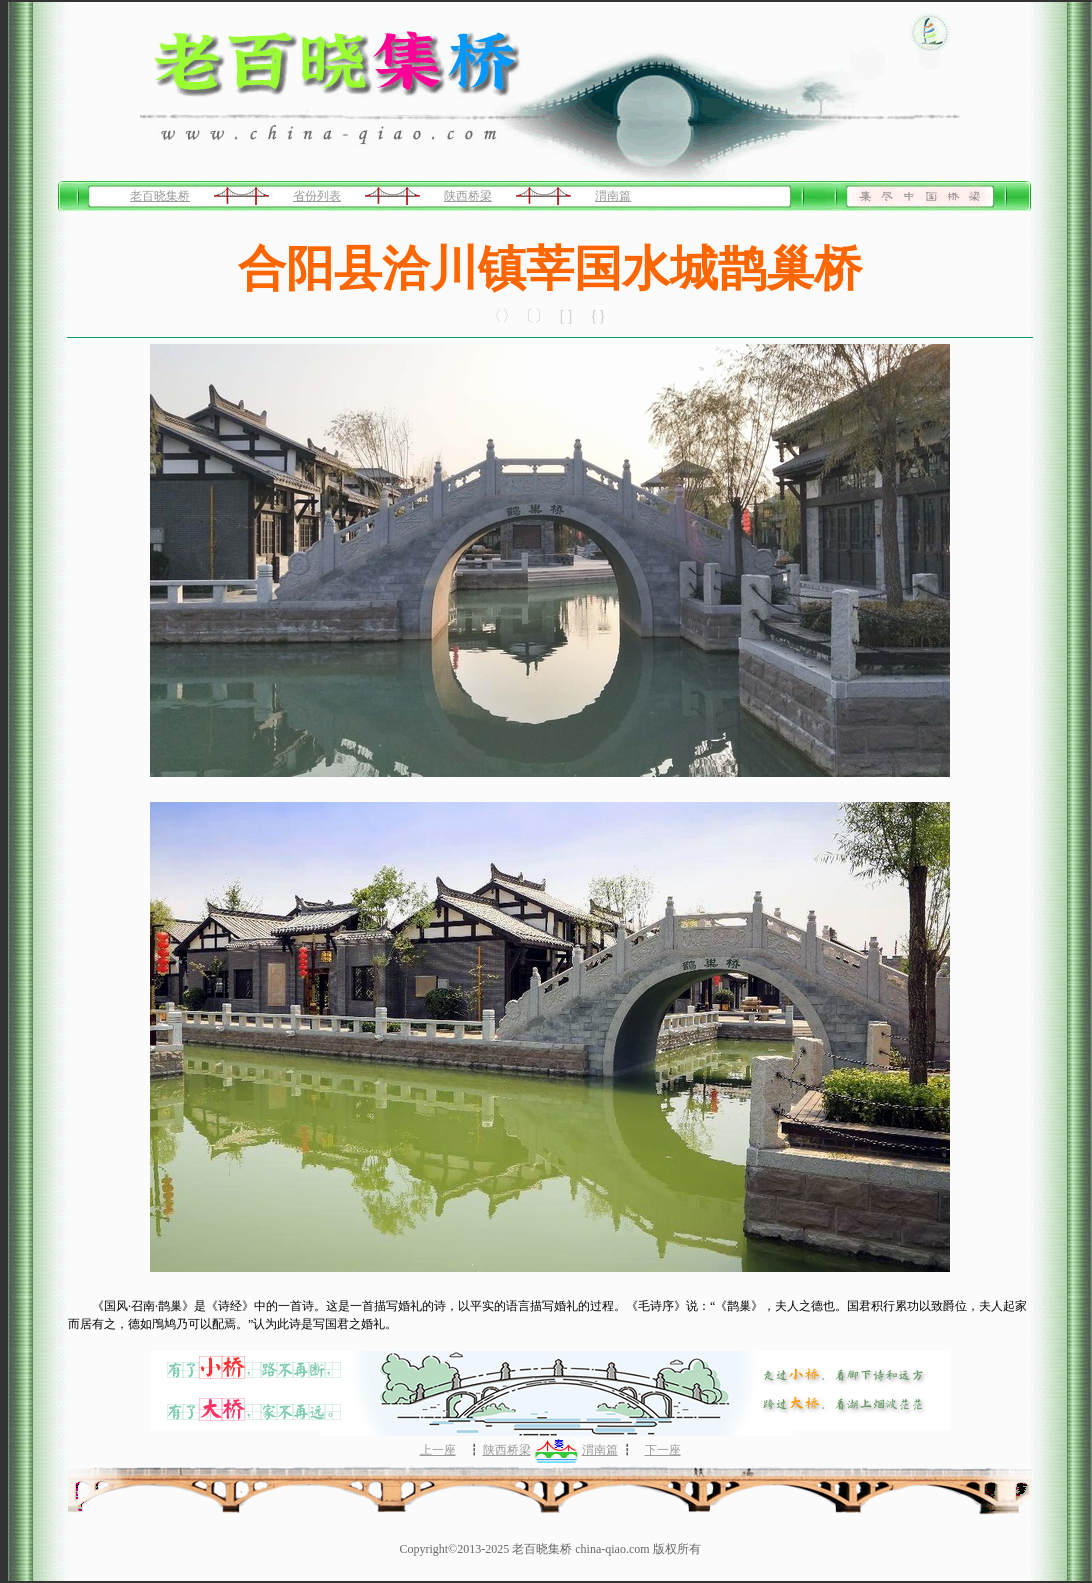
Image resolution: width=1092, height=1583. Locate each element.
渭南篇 (613, 196)
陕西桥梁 (468, 196)
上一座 (438, 1450)
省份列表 (317, 196)
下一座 (663, 1450)
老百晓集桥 (160, 196)
